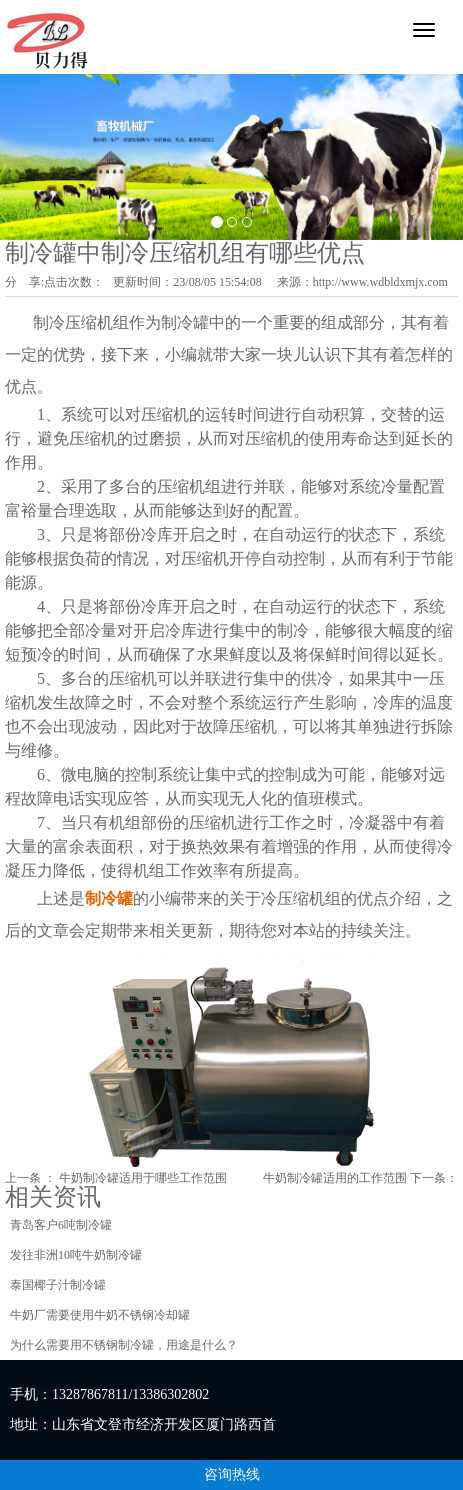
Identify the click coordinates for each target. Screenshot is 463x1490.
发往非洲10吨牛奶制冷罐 (76, 1255)
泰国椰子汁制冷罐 (58, 1285)
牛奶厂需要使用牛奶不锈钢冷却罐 (100, 1315)
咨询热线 (232, 1474)
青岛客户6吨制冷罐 (61, 1225)
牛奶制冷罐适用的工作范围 (335, 1178)
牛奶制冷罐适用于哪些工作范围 (143, 1178)
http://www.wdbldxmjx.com (380, 282)
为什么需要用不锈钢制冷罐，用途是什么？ (124, 1345)
